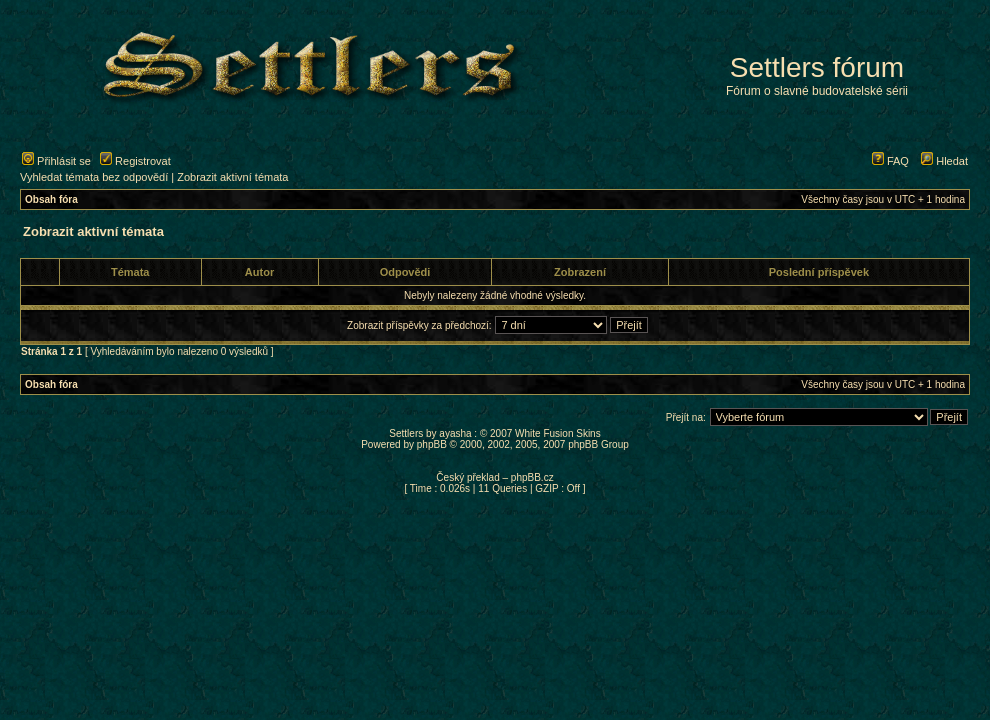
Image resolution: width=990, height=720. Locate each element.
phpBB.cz (532, 477)
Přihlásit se (56, 161)
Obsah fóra (51, 199)
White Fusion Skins (558, 433)
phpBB (432, 444)
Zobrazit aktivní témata (232, 177)
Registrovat (135, 161)
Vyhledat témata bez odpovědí (94, 177)
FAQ (890, 161)
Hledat (944, 161)
